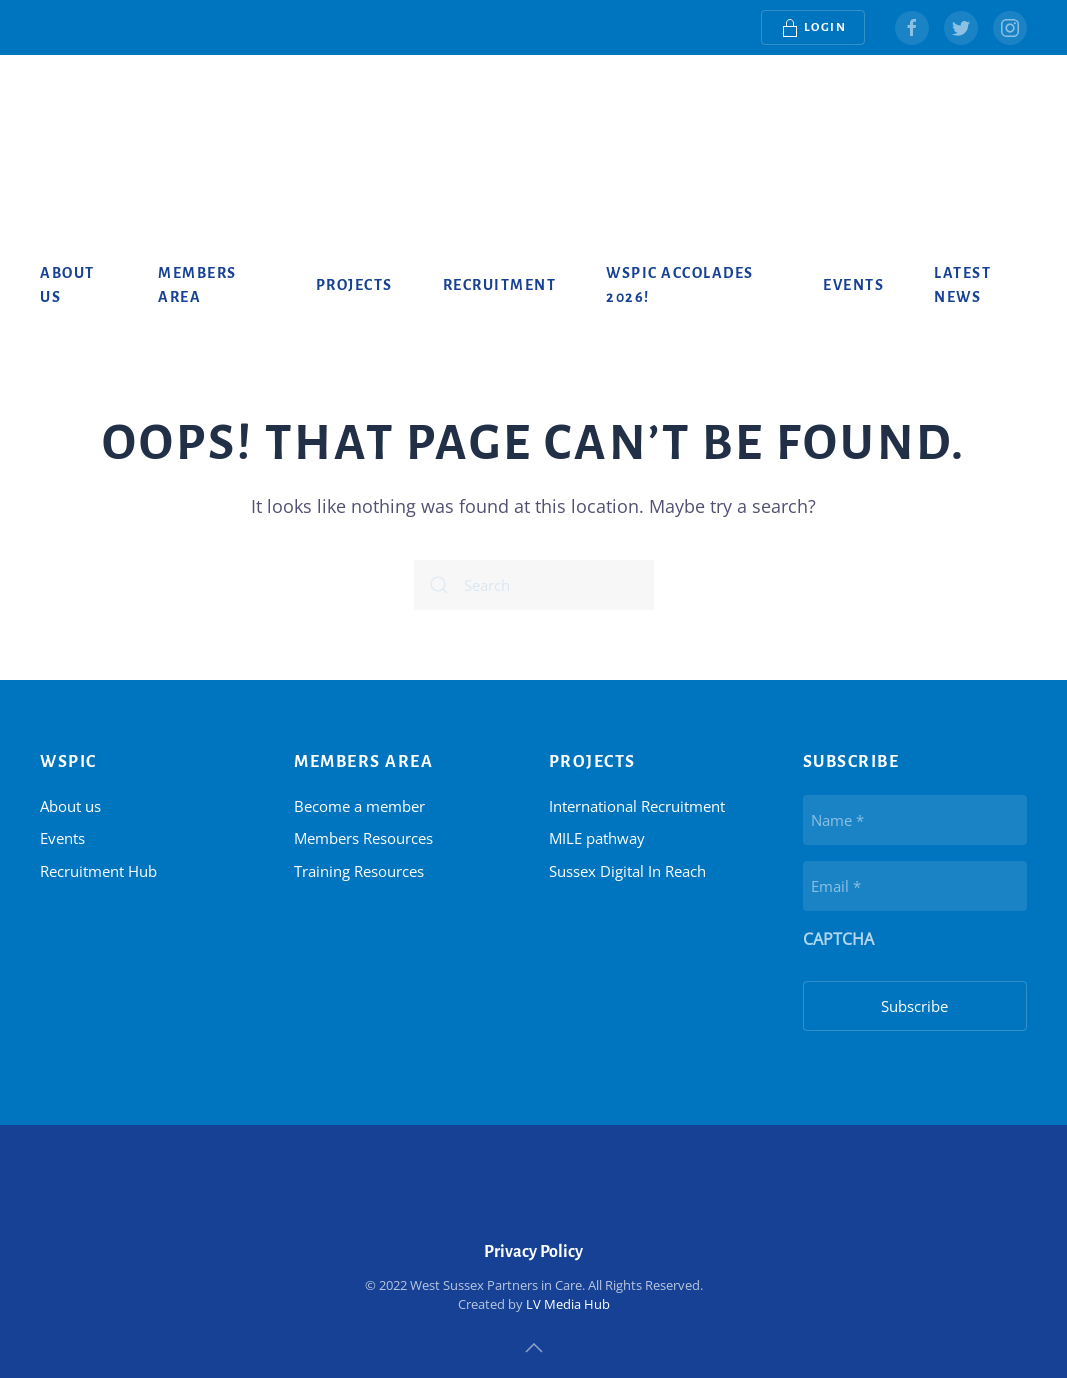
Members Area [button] (197, 285)
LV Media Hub (568, 1304)
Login (813, 28)
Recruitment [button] (500, 285)
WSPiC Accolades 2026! (680, 285)
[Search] (534, 585)
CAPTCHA (838, 939)
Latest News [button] (962, 285)
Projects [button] (354, 285)
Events (853, 285)
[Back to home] (120, 115)
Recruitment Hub (98, 871)
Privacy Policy (533, 1252)
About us (67, 285)
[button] (534, 1348)
